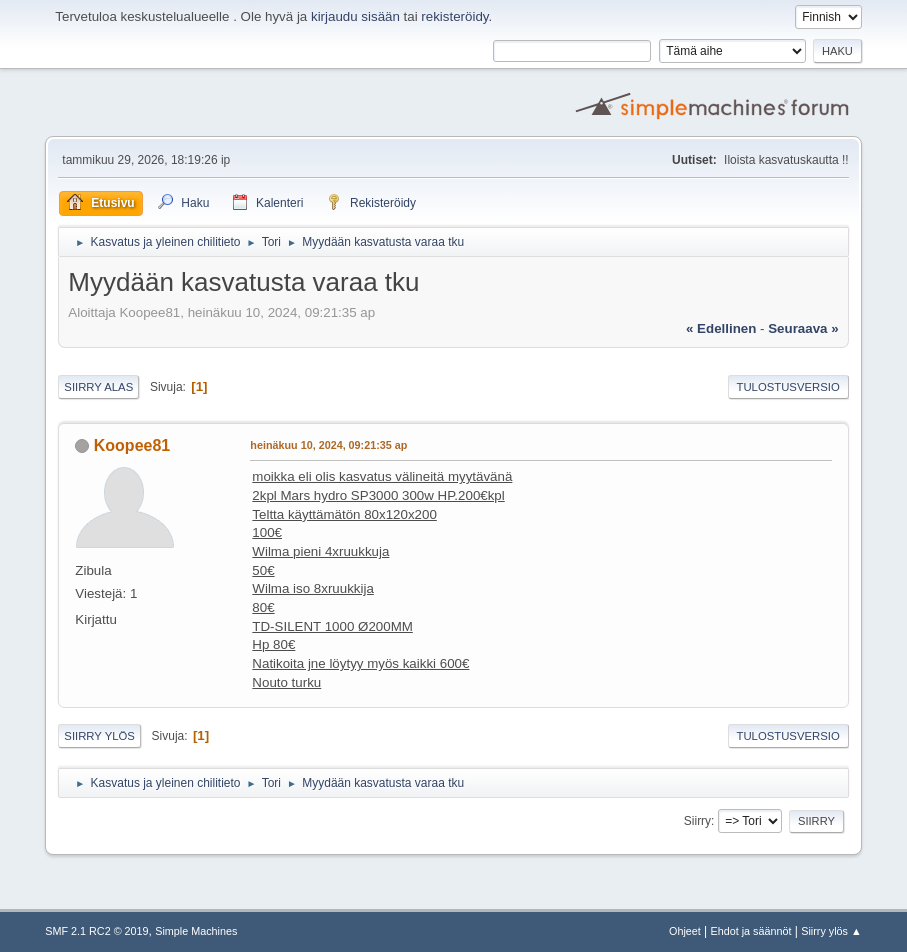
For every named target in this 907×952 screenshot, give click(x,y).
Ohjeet (685, 931)
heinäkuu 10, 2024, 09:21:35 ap (328, 445)
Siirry (697, 821)
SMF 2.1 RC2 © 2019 (96, 931)
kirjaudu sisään (355, 16)
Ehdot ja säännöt (751, 931)
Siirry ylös (99, 736)
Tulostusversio (787, 387)
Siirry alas (98, 387)
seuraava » (803, 328)
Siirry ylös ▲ (831, 931)
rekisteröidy (454, 16)
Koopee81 (132, 445)
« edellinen (721, 328)
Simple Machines (196, 931)
